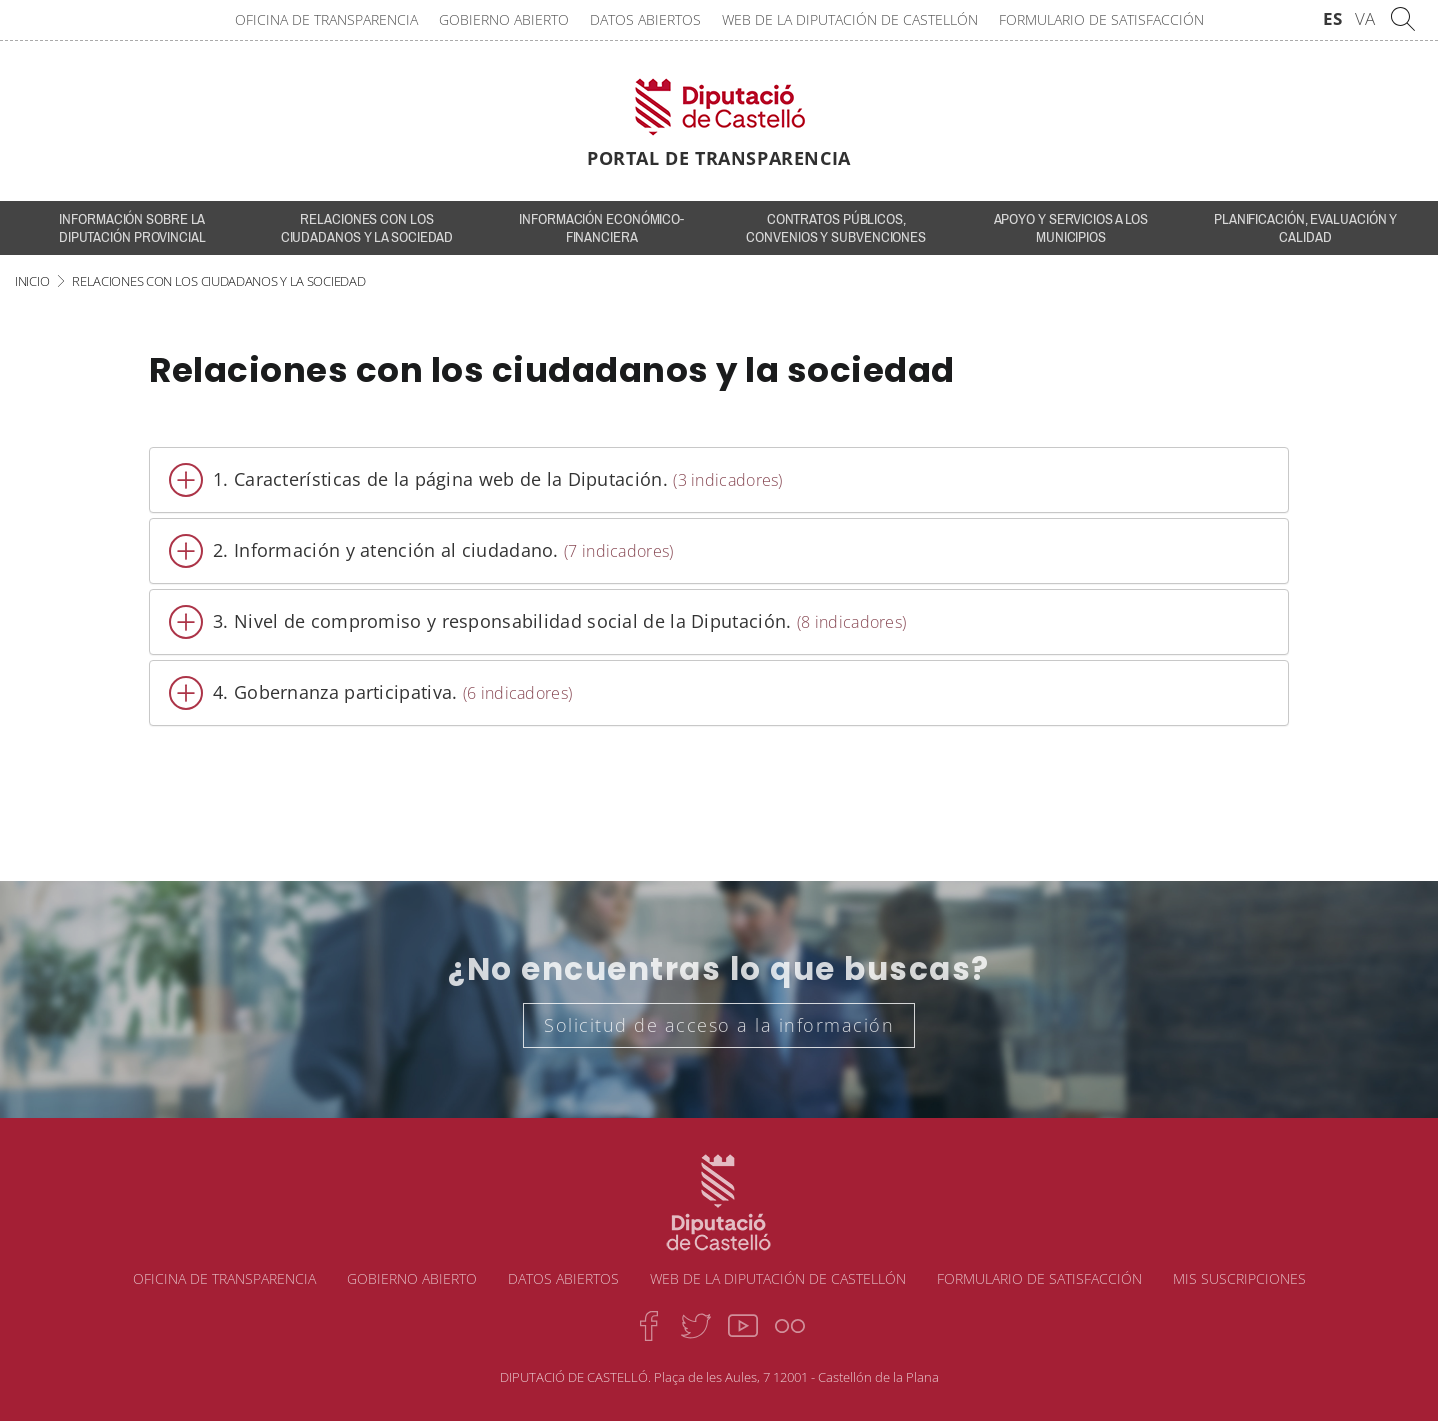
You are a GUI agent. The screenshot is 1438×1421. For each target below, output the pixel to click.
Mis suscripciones (1239, 1278)
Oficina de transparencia (326, 19)
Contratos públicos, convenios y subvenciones (836, 228)
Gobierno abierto (504, 19)
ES (1332, 18)
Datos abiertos (645, 19)
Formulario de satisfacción (1101, 19)
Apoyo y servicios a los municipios (1071, 228)
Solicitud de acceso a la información (719, 1025)
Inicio (32, 281)
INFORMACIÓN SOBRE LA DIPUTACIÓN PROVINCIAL (132, 228)
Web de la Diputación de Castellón (850, 19)
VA (1365, 18)
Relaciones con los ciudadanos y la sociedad (367, 228)
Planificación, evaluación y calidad (1305, 228)
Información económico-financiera (601, 228)
